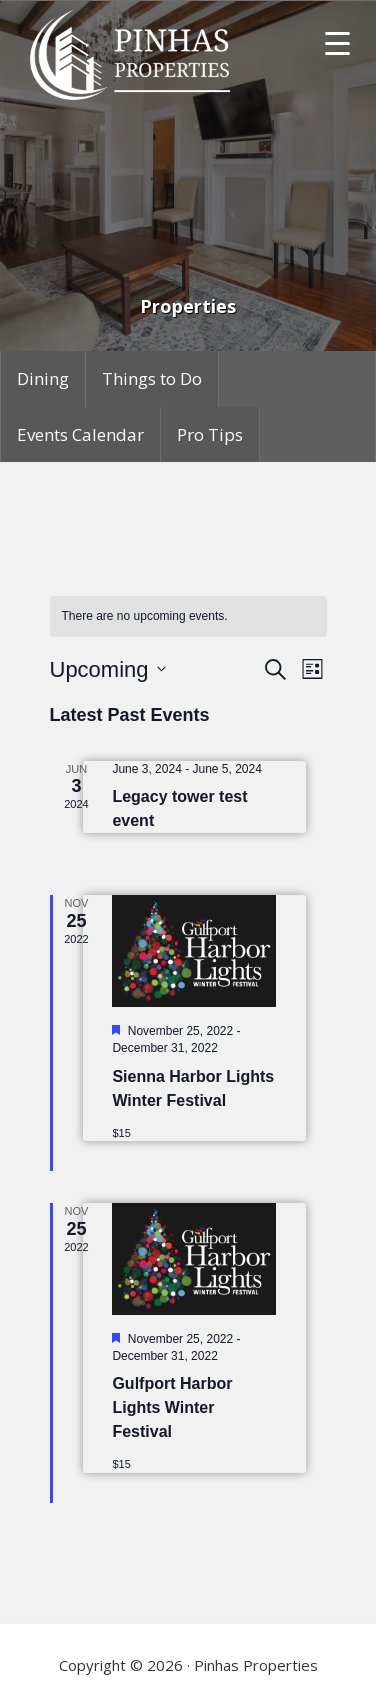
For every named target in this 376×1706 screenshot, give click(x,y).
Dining (43, 378)
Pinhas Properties (133, 55)
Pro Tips (210, 434)
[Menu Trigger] (337, 42)
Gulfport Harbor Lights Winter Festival (172, 1407)
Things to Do (152, 378)
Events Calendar (80, 434)
